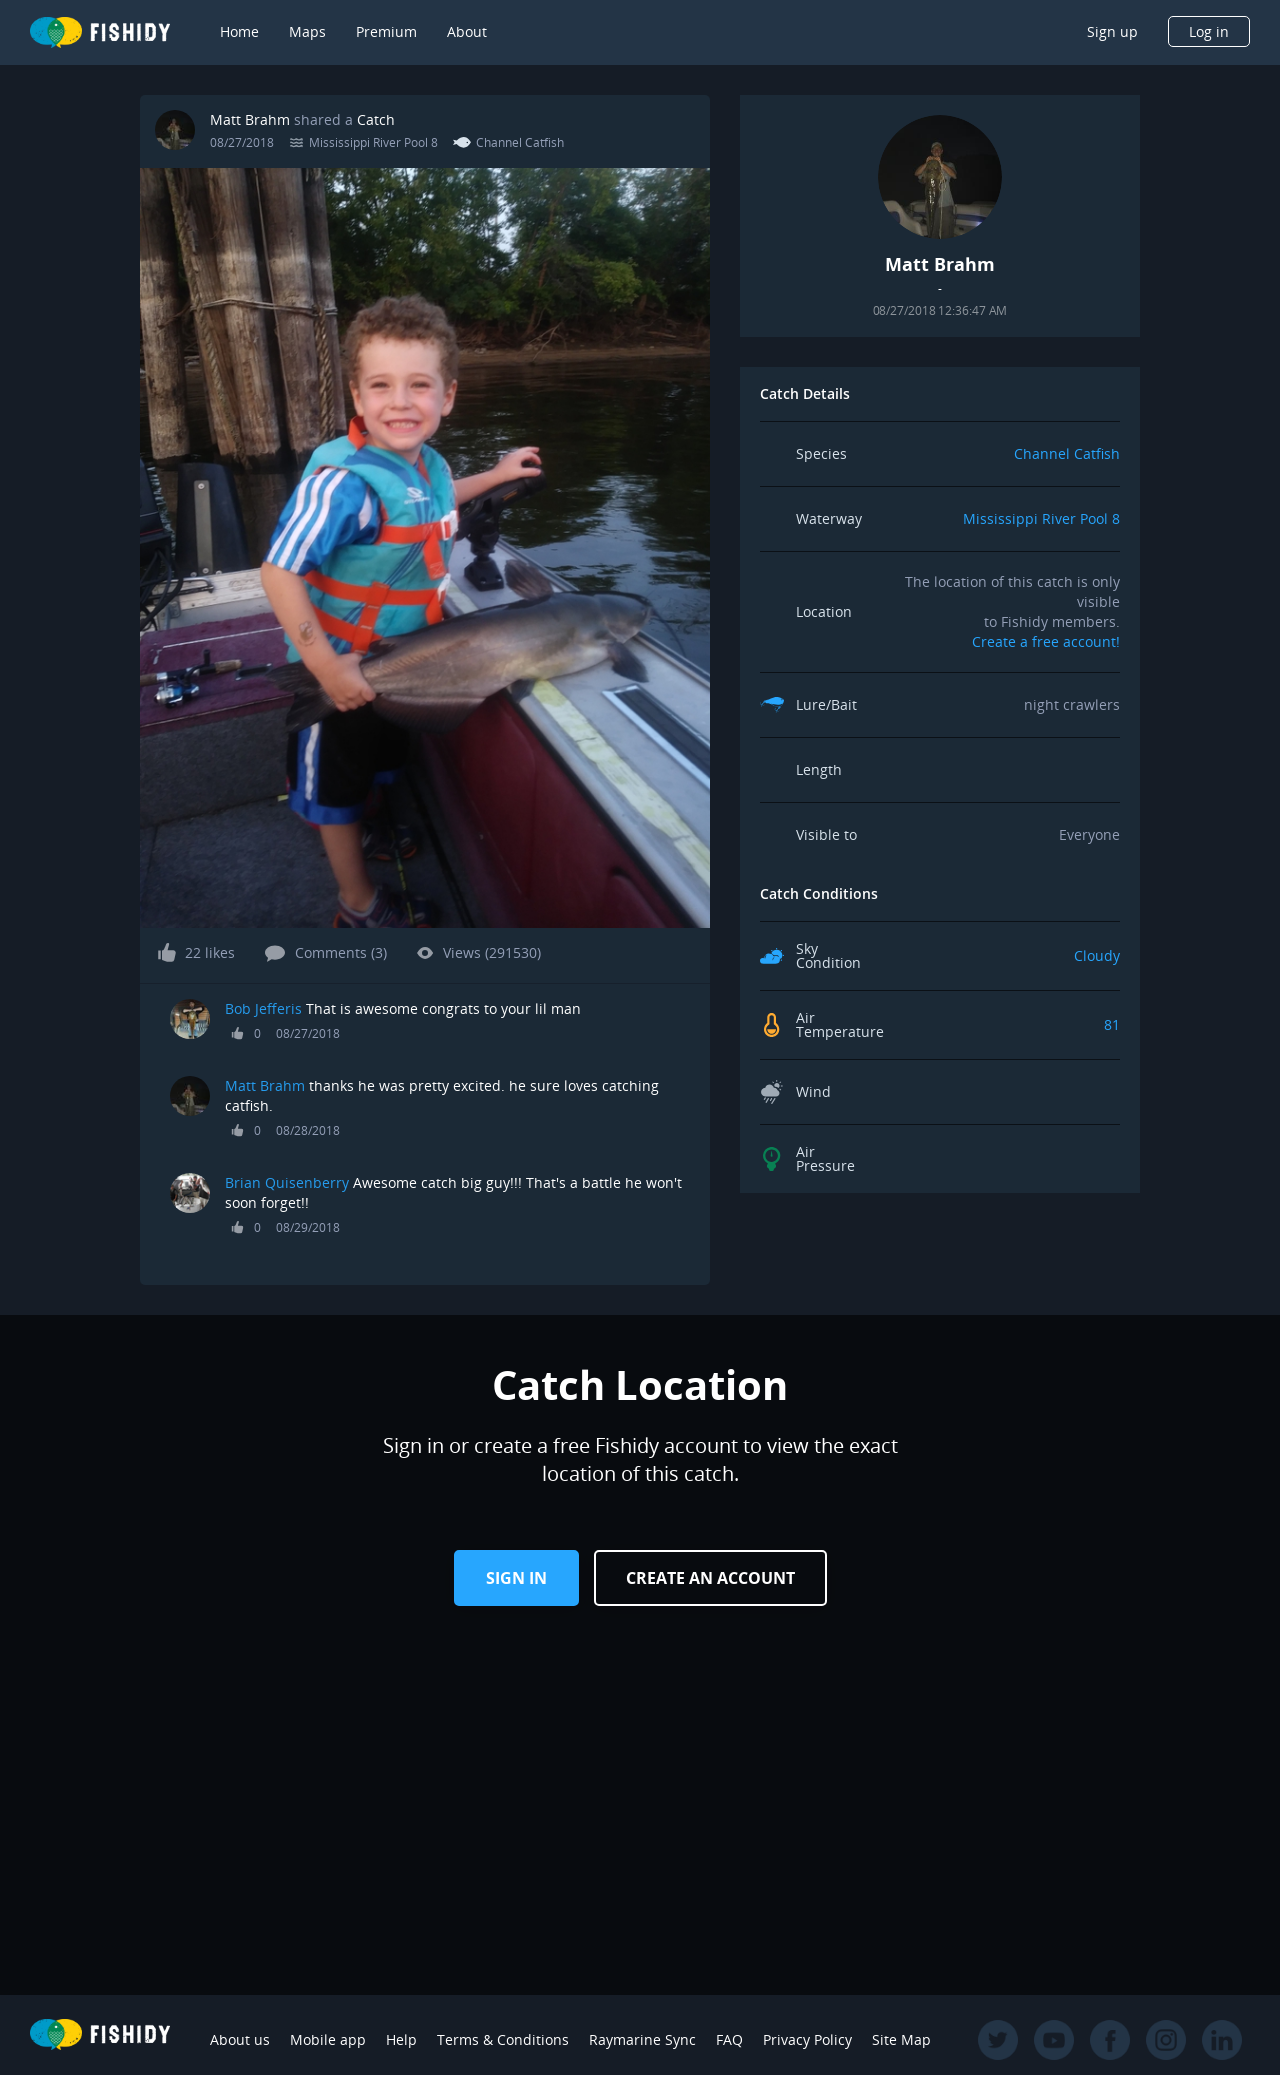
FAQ (729, 2039)
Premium (386, 31)
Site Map (901, 2039)
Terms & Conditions (503, 2039)
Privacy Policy (807, 2039)
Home (239, 31)
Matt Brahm (250, 119)
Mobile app (328, 2039)
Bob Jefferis (263, 1008)
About (467, 31)
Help (401, 2039)
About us (240, 2039)
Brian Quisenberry (287, 1182)
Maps (307, 31)
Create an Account (710, 1578)
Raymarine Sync (642, 2039)
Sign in (516, 1578)
